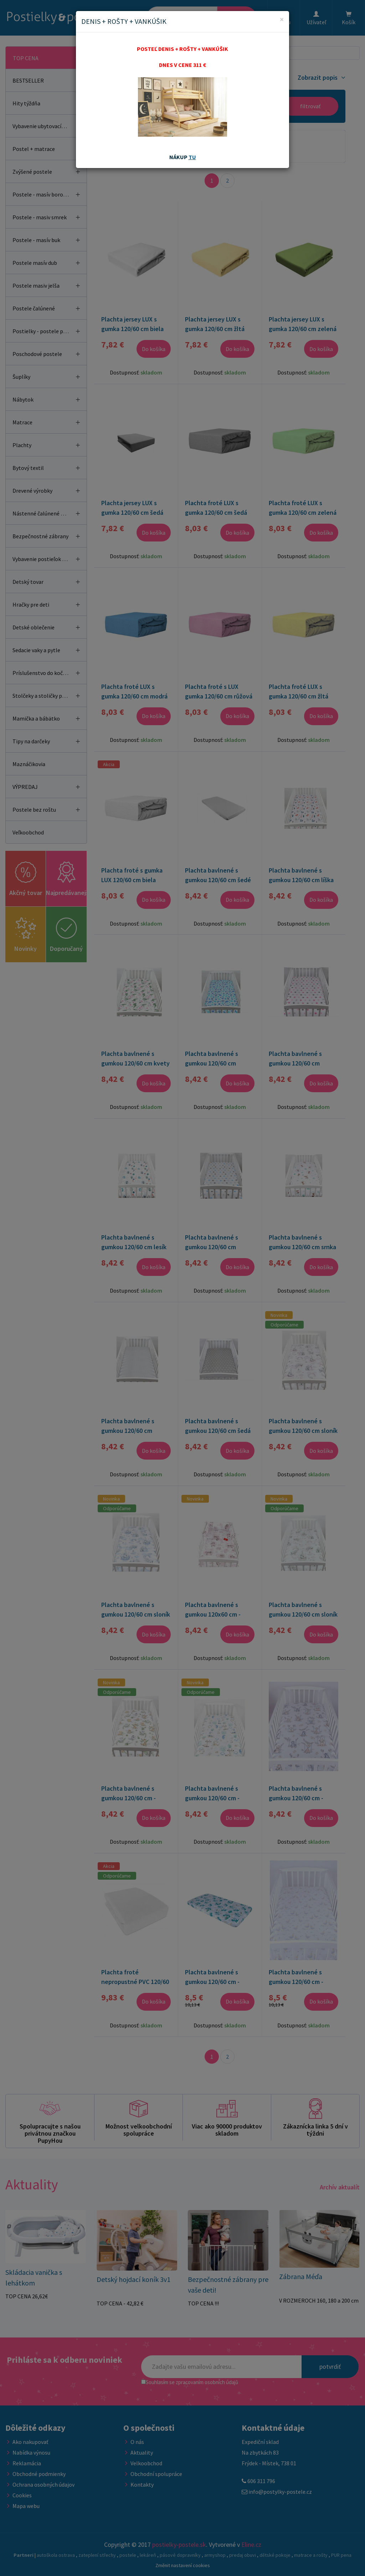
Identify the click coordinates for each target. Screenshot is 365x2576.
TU (192, 157)
